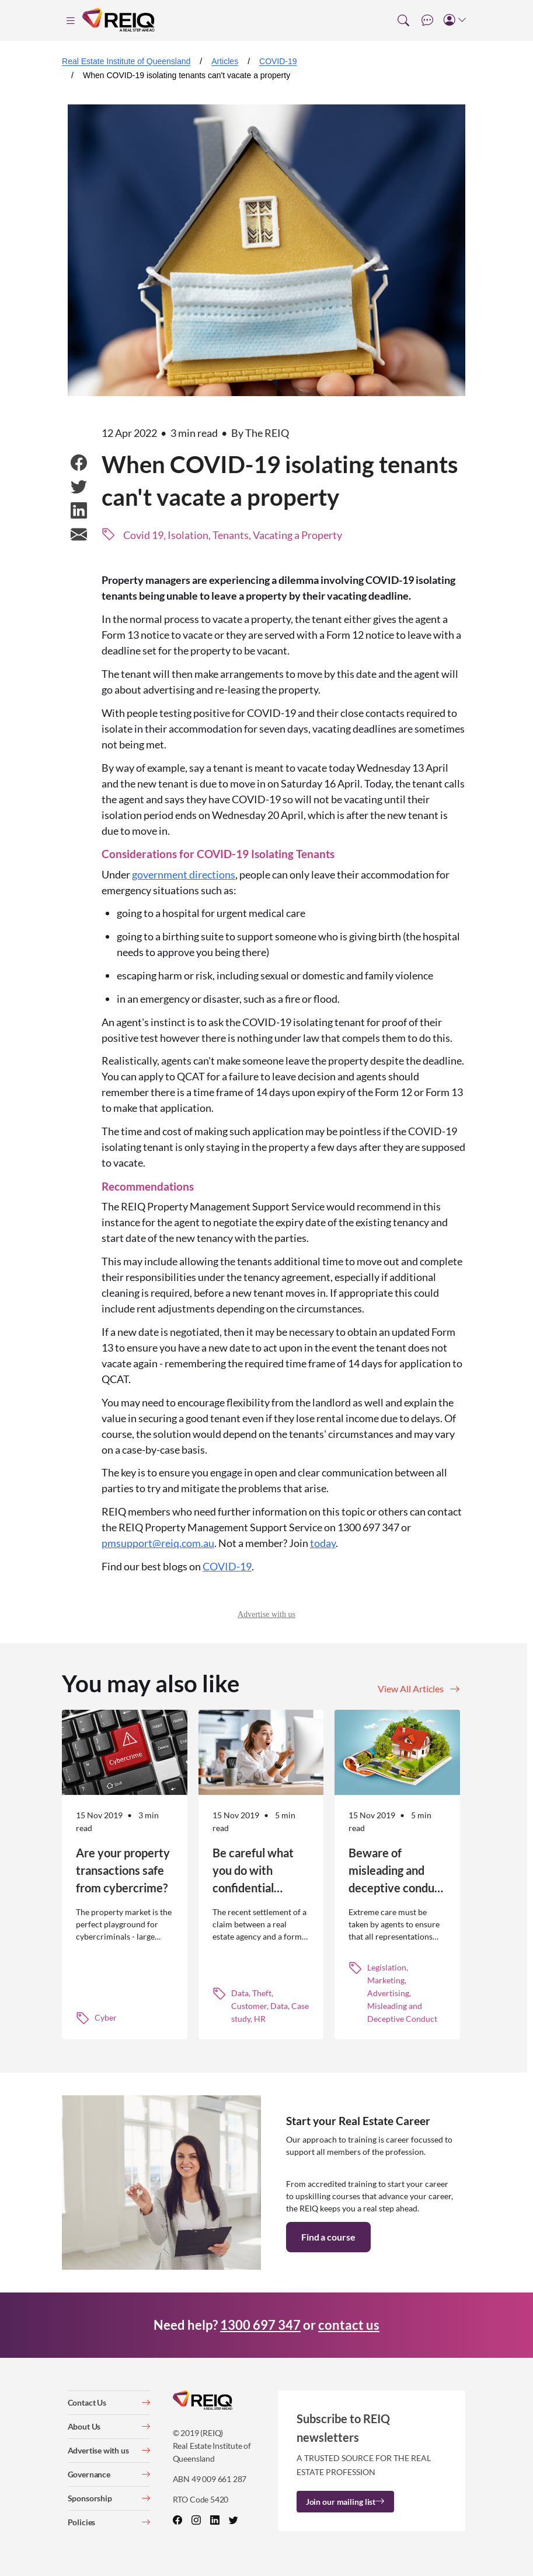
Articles (224, 61)
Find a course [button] (328, 2236)
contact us (348, 2325)
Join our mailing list (345, 2502)
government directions (183, 874)
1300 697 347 (260, 2325)
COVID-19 (278, 61)
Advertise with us (266, 1614)
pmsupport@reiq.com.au (158, 1542)
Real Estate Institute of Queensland (126, 61)
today (323, 1542)
